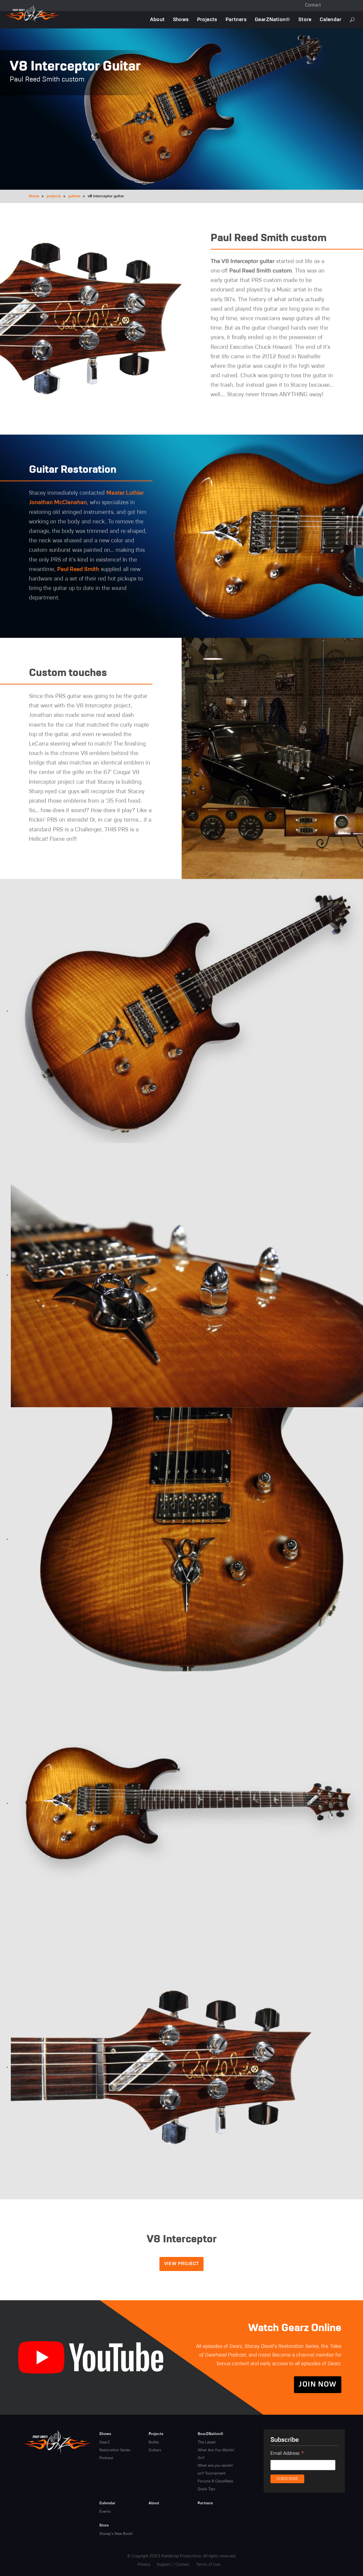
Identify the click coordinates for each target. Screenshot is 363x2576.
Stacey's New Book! (116, 2534)
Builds (154, 2442)
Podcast (106, 2458)
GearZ (104, 2442)
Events (105, 2511)
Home (34, 196)
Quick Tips (206, 2489)
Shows (181, 19)
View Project (181, 2264)
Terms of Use (208, 2564)
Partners (236, 19)
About (157, 19)
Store (305, 19)
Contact (313, 5)
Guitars (155, 2450)
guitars (74, 196)
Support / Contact (173, 2564)
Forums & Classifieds (215, 2481)
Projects (207, 19)
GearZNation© (272, 19)
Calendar (330, 19)
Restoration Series (114, 2450)
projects (54, 196)
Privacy (144, 2564)
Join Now (317, 2384)
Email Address (287, 2454)
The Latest (207, 2442)
